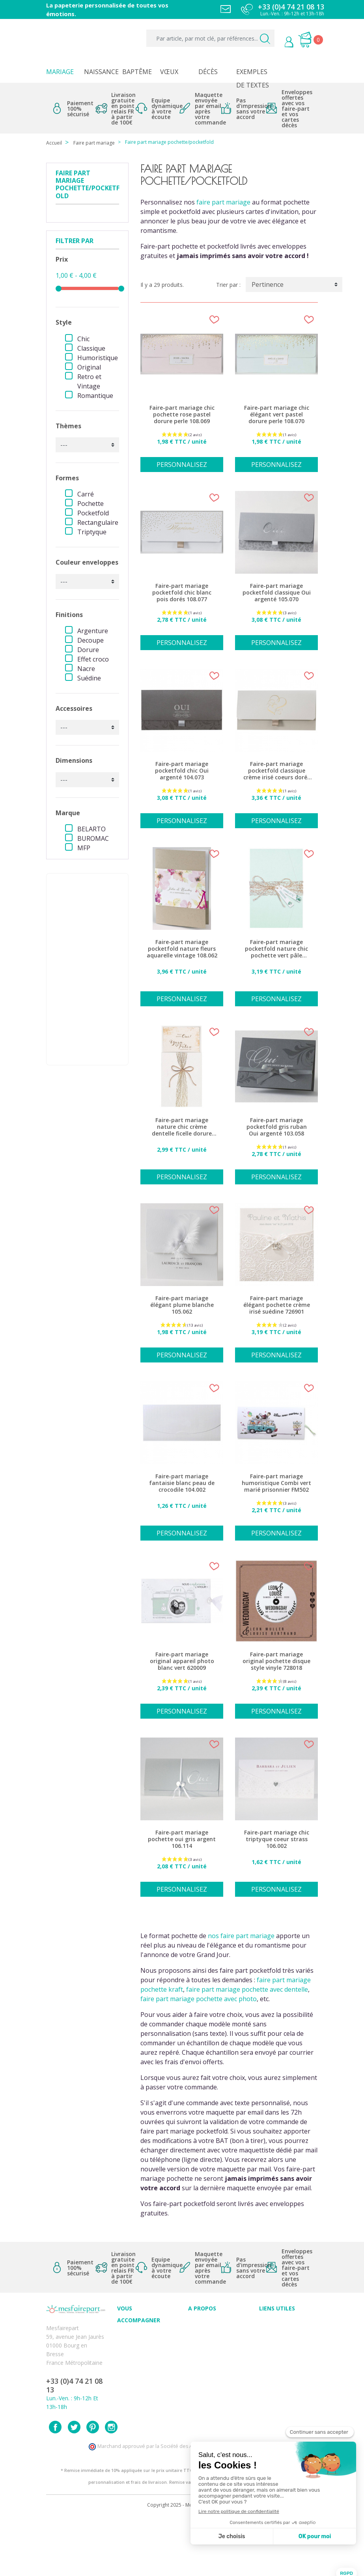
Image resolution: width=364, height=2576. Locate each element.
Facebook (55, 2485)
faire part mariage (223, 202)
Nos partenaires (208, 2367)
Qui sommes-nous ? (213, 2332)
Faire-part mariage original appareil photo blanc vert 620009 (182, 1661)
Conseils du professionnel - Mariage (136, 2344)
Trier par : (228, 284)
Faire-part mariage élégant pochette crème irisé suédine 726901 (276, 1305)
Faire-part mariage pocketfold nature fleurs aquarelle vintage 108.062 (182, 949)
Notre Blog (202, 2375)
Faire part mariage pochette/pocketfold (87, 184)
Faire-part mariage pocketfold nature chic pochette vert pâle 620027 (276, 949)
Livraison (270, 2341)
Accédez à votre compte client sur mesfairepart (281, 2427)
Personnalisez (182, 464)
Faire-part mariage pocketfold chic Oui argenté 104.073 (182, 770)
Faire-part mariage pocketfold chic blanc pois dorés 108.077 (181, 592)
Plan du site (274, 2410)
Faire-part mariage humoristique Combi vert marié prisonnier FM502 (276, 1483)
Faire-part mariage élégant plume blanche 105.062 (182, 1305)
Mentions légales (280, 2332)
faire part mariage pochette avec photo (198, 1998)
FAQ (122, 2361)
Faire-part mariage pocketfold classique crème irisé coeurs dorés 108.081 (276, 770)
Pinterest (92, 2485)
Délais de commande (286, 2384)
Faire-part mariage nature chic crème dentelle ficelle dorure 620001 (182, 1127)
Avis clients (202, 2323)
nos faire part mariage (241, 1935)
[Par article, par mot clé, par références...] (210, 38)
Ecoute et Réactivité (213, 2358)
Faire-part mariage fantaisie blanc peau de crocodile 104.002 (182, 1483)
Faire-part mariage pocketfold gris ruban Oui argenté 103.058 (276, 1127)
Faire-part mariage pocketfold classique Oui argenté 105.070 (277, 592)
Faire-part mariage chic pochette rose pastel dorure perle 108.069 (182, 414)
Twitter (74, 2485)
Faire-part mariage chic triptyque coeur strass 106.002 (276, 1839)
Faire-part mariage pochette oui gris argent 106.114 (182, 1839)
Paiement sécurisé (282, 2323)
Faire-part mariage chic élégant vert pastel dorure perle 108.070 (276, 414)
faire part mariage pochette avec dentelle (247, 1989)
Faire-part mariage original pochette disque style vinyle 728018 (276, 1661)
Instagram (111, 2485)
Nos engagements (211, 2349)
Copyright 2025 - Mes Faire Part (182, 2563)
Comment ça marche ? (217, 2341)
